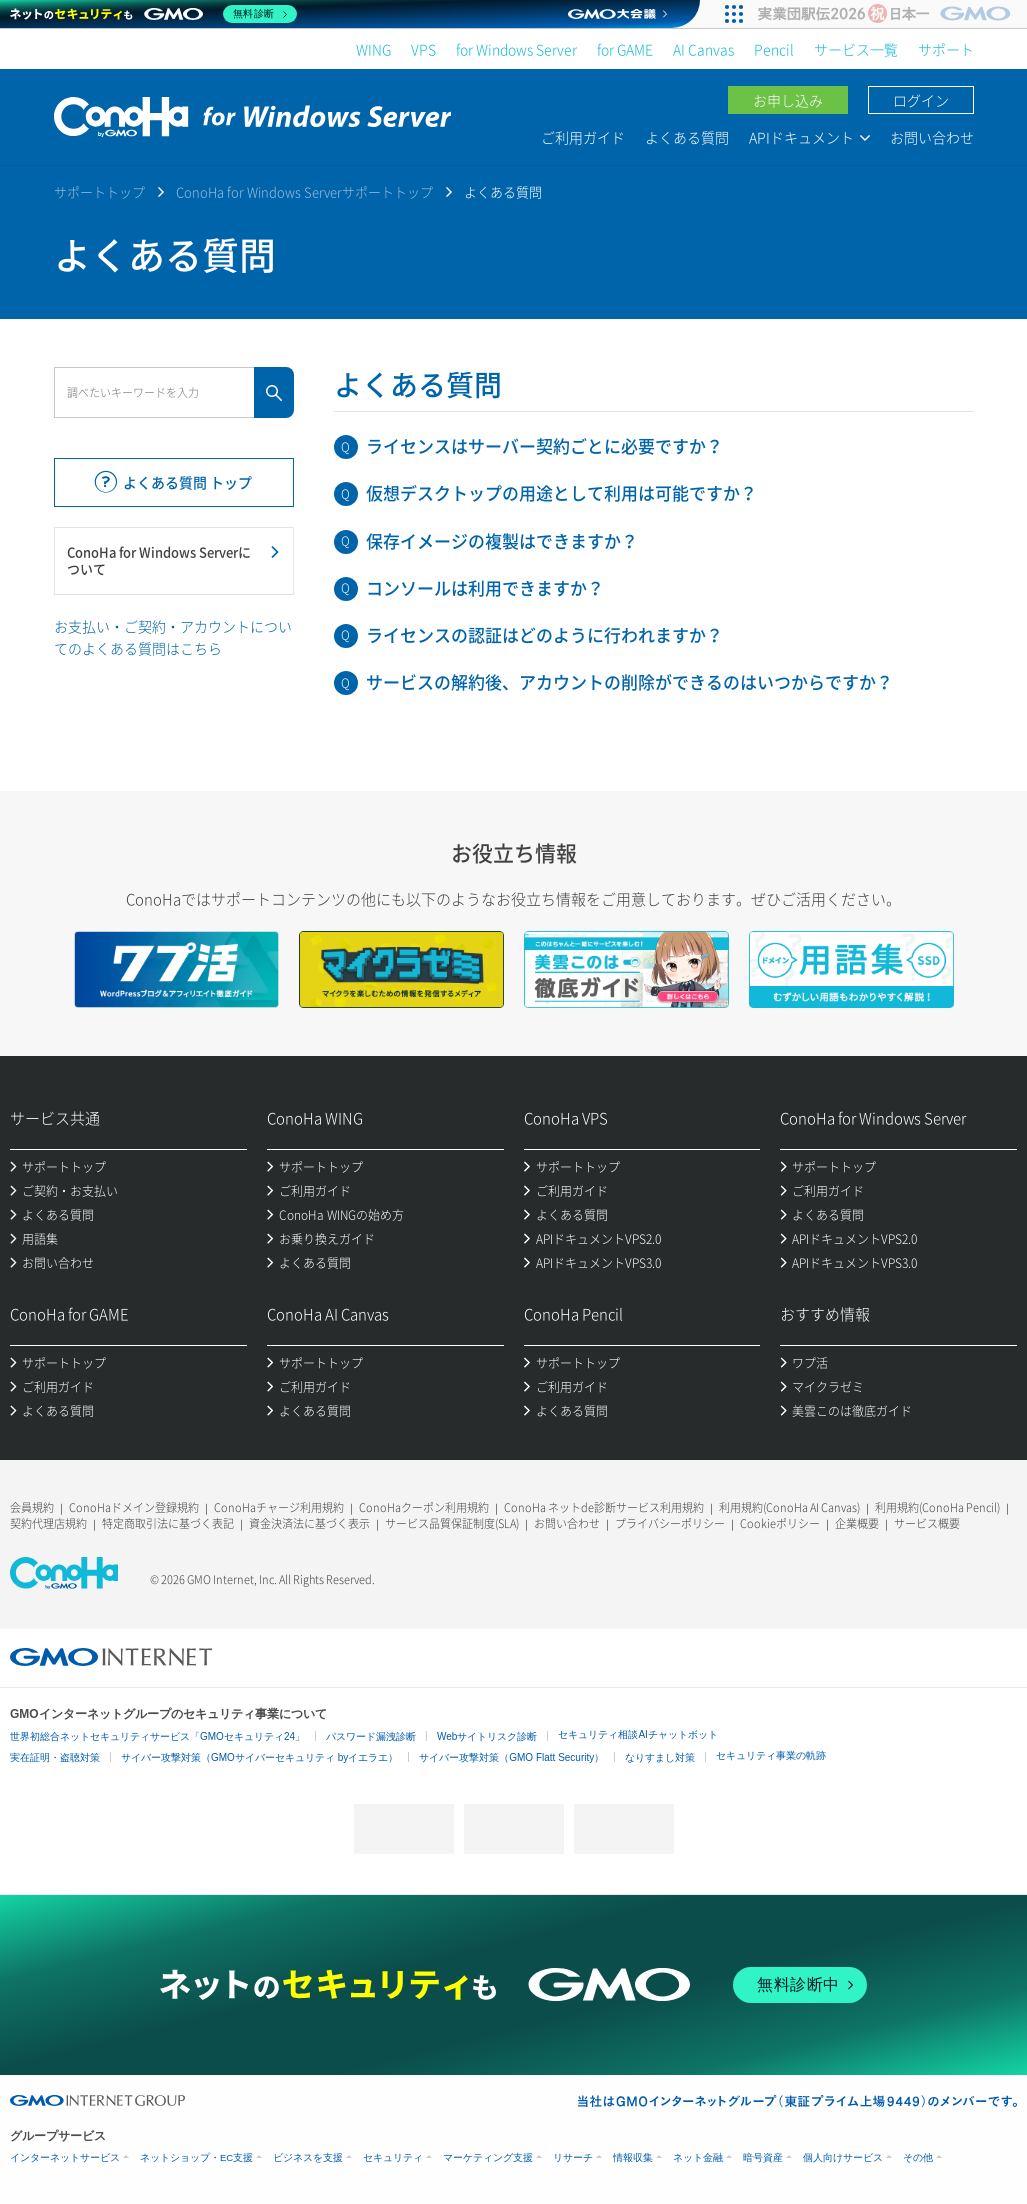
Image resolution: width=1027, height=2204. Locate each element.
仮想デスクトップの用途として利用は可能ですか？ (561, 492)
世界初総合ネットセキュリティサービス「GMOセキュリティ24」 (157, 1736)
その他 (918, 2157)
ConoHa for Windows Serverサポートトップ (304, 191)
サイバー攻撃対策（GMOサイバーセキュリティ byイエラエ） (259, 1757)
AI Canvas (703, 49)
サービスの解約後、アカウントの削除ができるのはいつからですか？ (629, 681)
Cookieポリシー (780, 1523)
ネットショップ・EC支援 (196, 2157)
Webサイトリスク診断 (487, 1736)
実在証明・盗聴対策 (55, 1757)
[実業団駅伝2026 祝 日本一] (887, 14)
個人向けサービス (843, 2157)
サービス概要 (927, 1523)
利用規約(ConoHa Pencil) (937, 1507)
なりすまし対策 (660, 1757)
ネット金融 (698, 2157)
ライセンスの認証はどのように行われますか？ (544, 634)
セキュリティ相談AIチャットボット (637, 1734)
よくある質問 (687, 137)
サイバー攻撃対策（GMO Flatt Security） (511, 1757)
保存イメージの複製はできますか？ (502, 540)
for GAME (625, 49)
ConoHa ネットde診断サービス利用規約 (604, 1507)
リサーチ (573, 2157)
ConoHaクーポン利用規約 (424, 1507)
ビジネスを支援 (308, 2157)
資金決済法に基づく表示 (309, 1523)
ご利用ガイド (583, 137)
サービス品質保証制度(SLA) (452, 1523)
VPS (423, 49)
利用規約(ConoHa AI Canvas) (789, 1507)
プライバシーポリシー (670, 1523)
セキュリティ (393, 2157)
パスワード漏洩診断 (371, 1736)
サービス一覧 (856, 49)
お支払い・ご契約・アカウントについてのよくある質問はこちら (173, 637)
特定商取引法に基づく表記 (168, 1523)
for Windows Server (516, 49)
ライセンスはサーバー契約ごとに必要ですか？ (544, 445)
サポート (946, 49)
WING (373, 49)
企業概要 (857, 1523)
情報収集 (633, 2157)
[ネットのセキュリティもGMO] (153, 14)
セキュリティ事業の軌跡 (771, 1755)
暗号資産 (763, 2157)
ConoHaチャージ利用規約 (279, 1507)
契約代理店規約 (48, 1523)
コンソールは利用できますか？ (485, 587)
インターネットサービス (65, 2157)
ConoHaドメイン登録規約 (134, 1507)
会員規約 (32, 1507)
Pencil (774, 49)
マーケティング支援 (488, 2157)
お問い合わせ (932, 137)
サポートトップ (99, 191)
